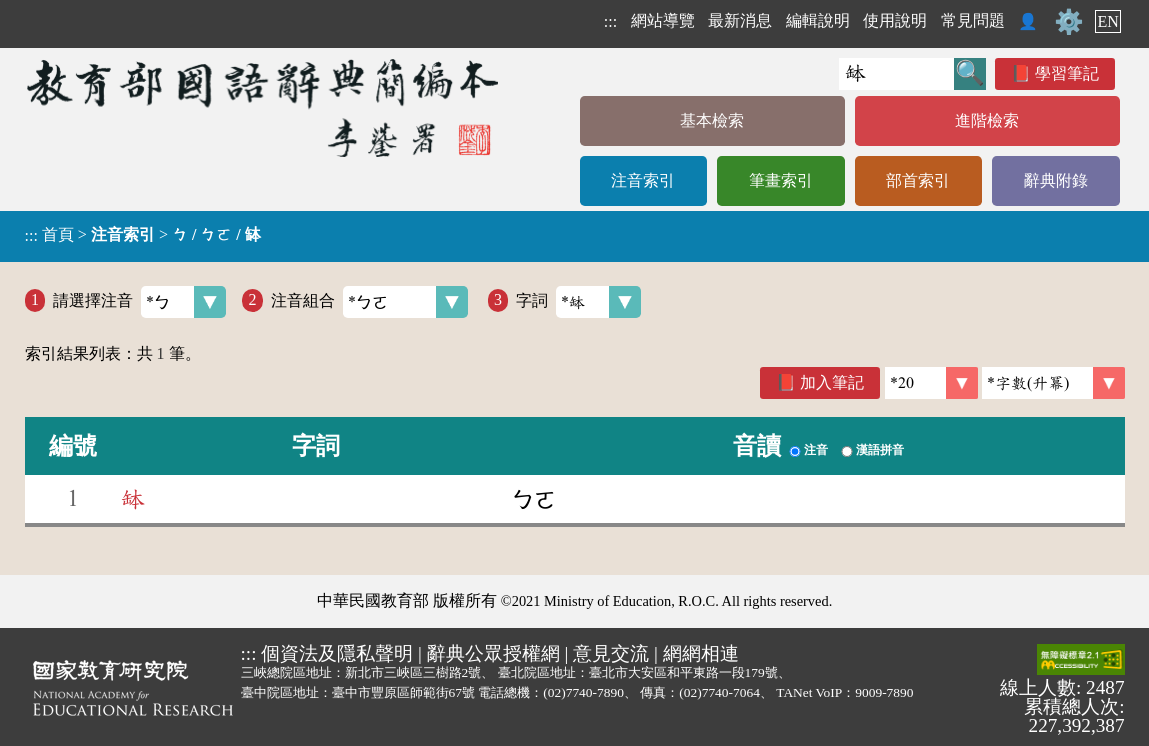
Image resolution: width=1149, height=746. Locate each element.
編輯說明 (818, 20)
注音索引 (643, 180)
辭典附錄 (1056, 180)
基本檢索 (712, 120)
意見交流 (611, 653)
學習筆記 (1067, 73)
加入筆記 (832, 382)
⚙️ (1069, 22)
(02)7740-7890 (583, 692)
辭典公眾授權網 (493, 653)
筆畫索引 (781, 180)
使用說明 (895, 20)
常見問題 (973, 20)
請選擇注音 (139, 302)
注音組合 (369, 302)
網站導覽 (663, 20)
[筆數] (931, 383)
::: (610, 21)
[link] (1053, 383)
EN (1107, 21)
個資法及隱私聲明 (337, 653)
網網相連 (701, 653)
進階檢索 (987, 120)
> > (143, 235)
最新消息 (740, 20)
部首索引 (918, 180)
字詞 (578, 302)
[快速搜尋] (896, 74)
